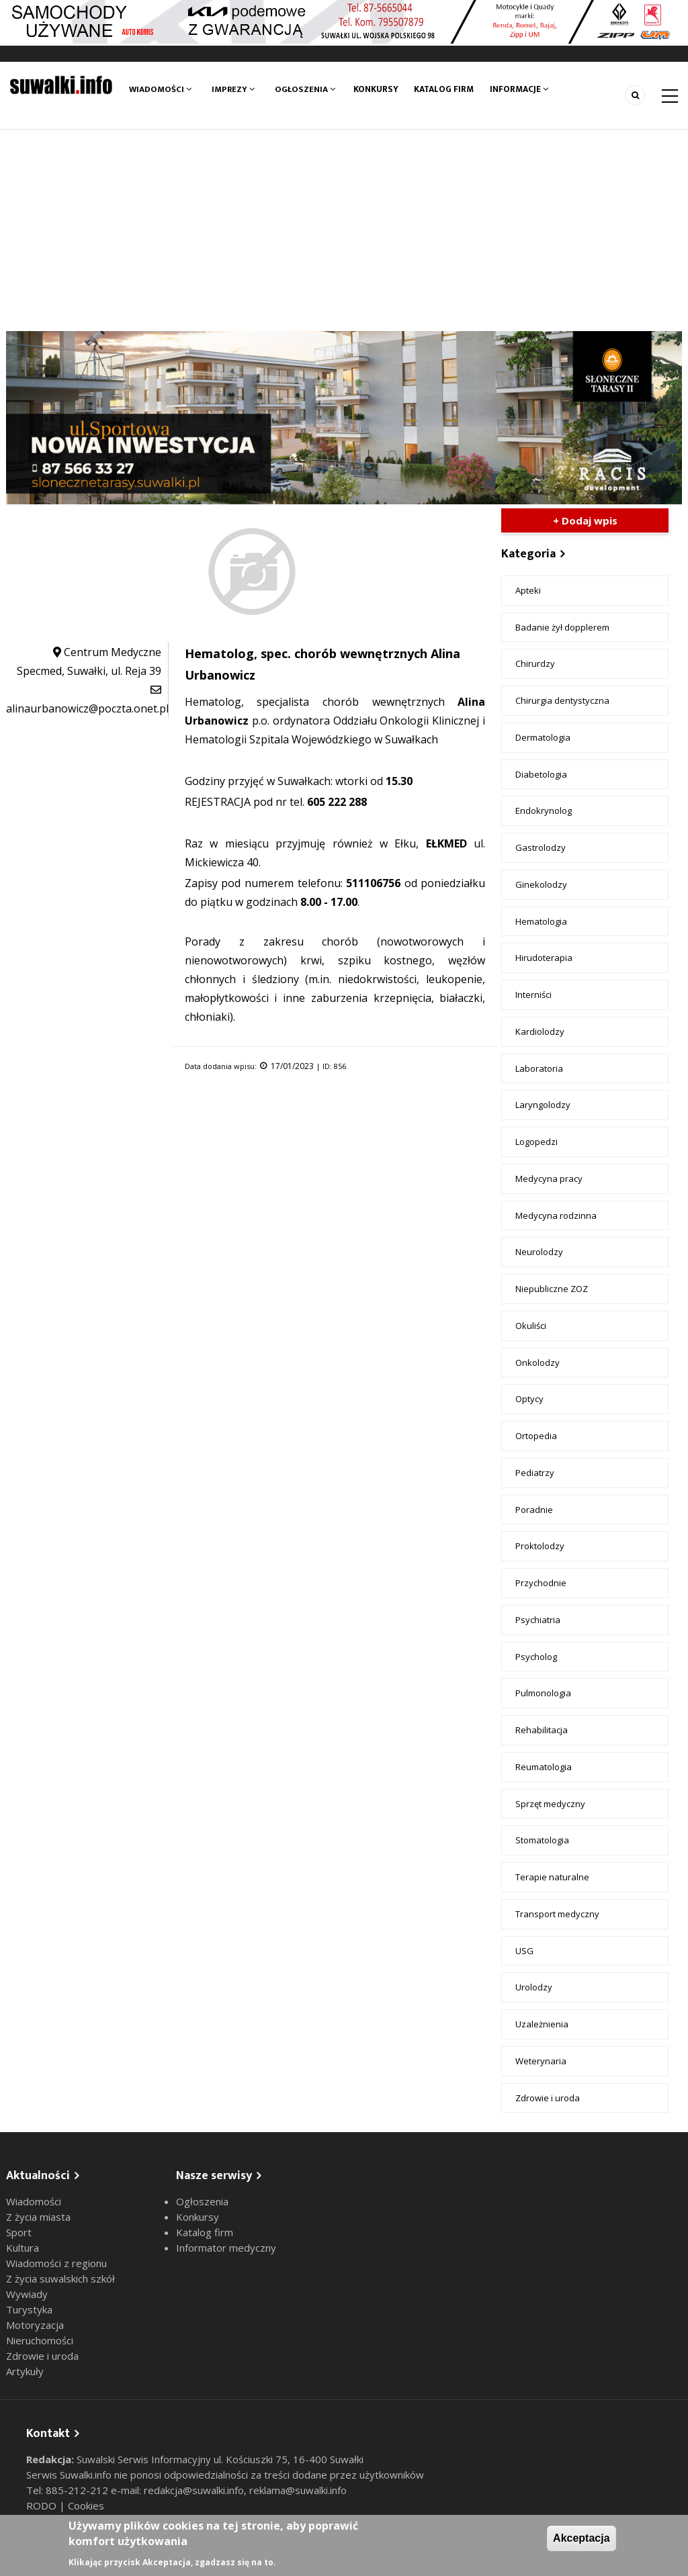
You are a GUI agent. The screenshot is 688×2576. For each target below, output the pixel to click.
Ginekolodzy (541, 884)
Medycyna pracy (549, 1178)
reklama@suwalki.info (298, 2490)
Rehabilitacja (541, 1730)
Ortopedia (536, 1436)
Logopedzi (536, 1142)
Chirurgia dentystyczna (562, 700)
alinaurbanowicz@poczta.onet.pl (87, 708)
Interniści (533, 994)
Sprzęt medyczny (550, 1804)
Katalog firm (449, 89)
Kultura (22, 2247)
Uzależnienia (541, 2024)
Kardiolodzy (539, 1031)
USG (524, 1951)
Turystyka (29, 2309)
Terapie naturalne (552, 1877)
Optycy (529, 1399)
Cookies (86, 2505)
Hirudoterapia (543, 958)
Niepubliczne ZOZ (551, 1289)
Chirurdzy (535, 663)
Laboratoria (539, 1068)
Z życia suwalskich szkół (60, 2278)
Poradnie (534, 1510)
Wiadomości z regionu (56, 2263)
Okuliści (530, 1326)
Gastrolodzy (540, 847)
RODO (42, 2505)
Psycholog (536, 1657)
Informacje (527, 89)
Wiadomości (160, 89)
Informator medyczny (226, 2247)
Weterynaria (540, 2061)
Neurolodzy (539, 1252)
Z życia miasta (38, 2216)
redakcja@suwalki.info (194, 2490)
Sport (19, 2232)
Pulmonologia (543, 1693)
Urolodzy (533, 1987)
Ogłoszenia (305, 89)
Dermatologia (542, 737)
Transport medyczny (557, 1914)
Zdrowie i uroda (547, 2098)
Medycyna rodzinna (556, 1215)
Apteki (528, 590)
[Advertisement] (344, 230)
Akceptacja (581, 2538)
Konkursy (377, 89)
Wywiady (27, 2294)
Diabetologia (541, 774)
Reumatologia (543, 1767)
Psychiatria (537, 1620)
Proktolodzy (539, 1546)
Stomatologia (542, 1840)
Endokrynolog (543, 810)
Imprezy (233, 89)
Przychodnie (540, 1583)
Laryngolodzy (542, 1105)
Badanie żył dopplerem (562, 627)
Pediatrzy (534, 1473)
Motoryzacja (35, 2325)
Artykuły (25, 2371)
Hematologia (541, 921)
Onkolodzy (537, 1362)
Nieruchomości (39, 2340)
